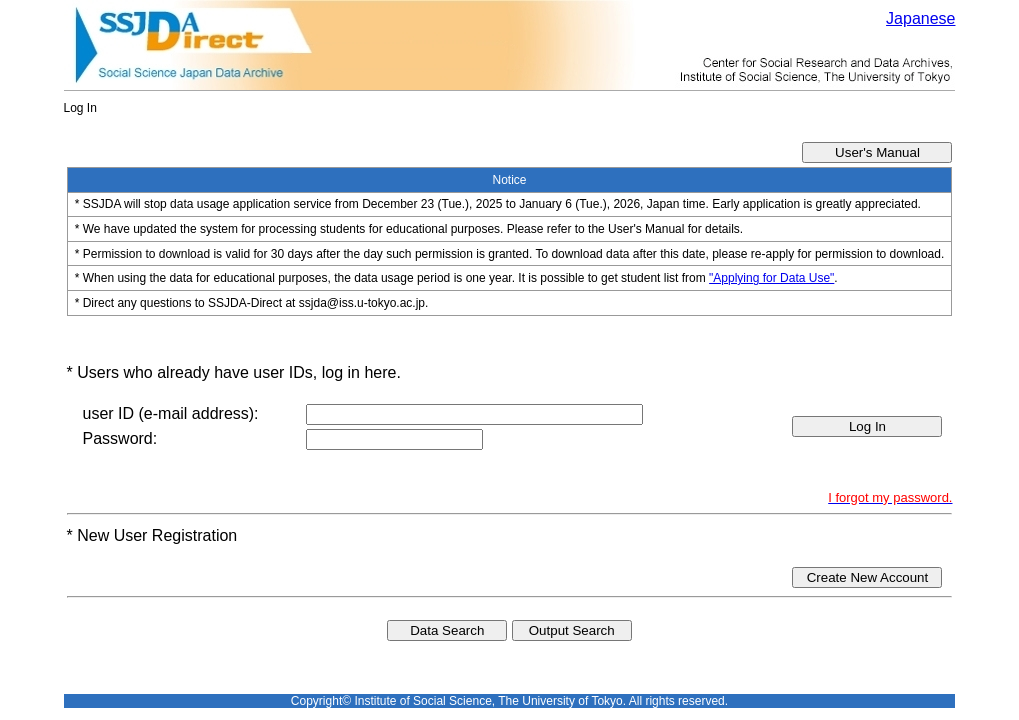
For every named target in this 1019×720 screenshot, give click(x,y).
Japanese (920, 18)
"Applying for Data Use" (771, 278)
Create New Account (868, 577)
